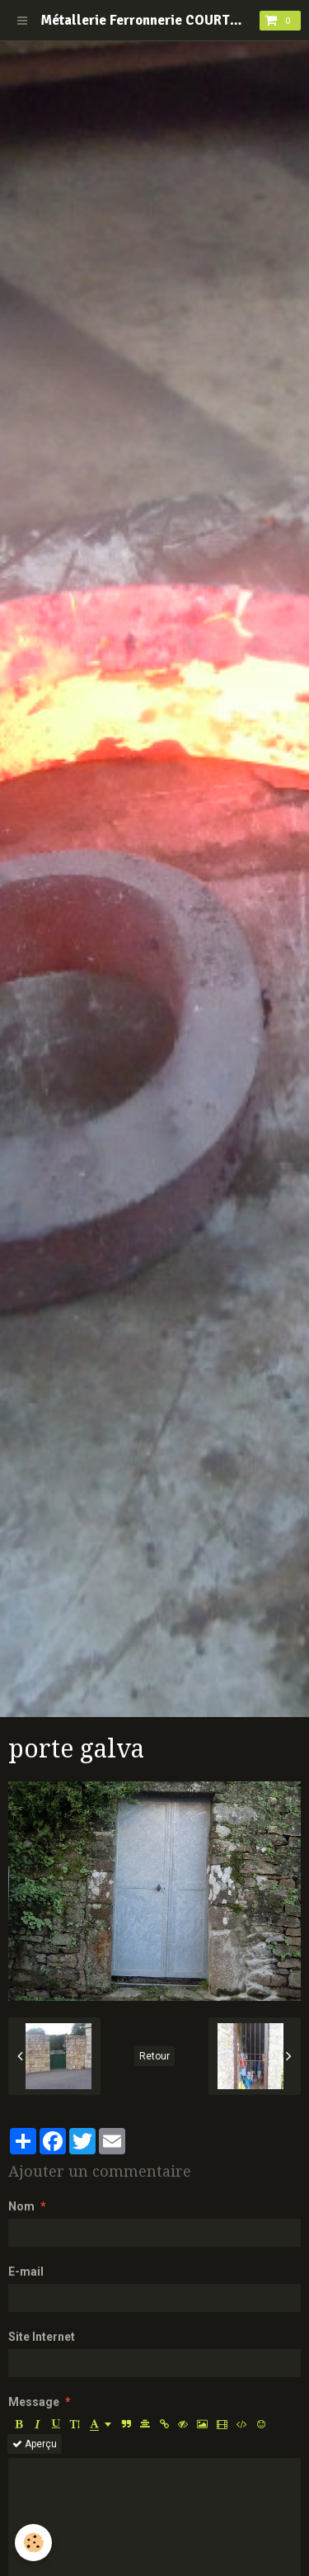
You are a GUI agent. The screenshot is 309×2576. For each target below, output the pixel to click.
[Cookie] (33, 2542)
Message (33, 2402)
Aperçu (34, 2444)
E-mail (26, 2271)
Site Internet (41, 2336)
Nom (21, 2206)
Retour (154, 2056)
